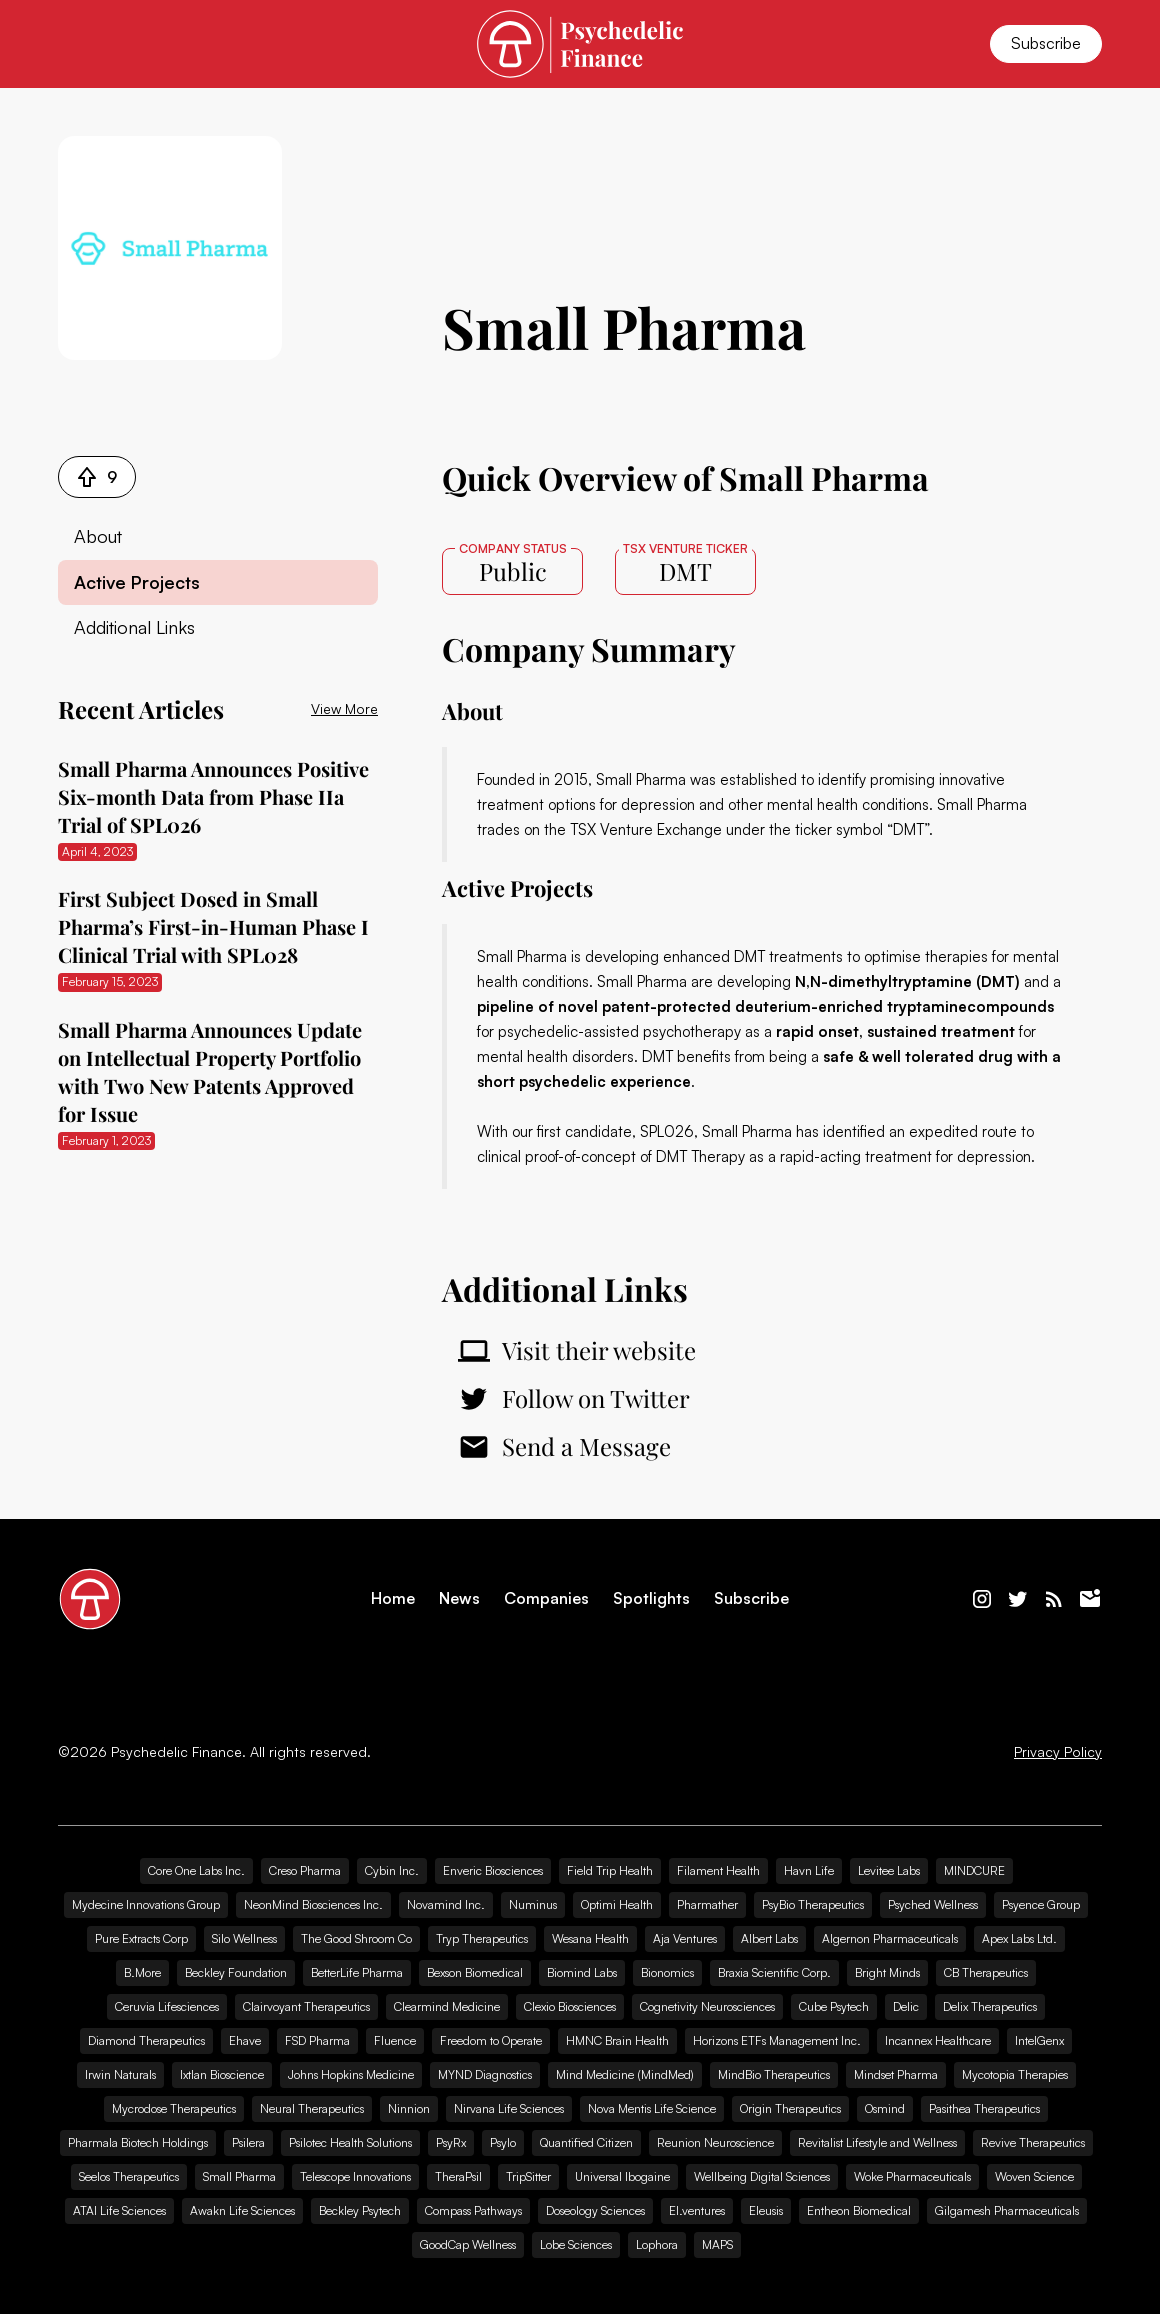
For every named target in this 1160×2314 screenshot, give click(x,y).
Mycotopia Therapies (1015, 2074)
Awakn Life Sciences (242, 2210)
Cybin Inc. (392, 1870)
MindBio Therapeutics (774, 2074)
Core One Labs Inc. (196, 1870)
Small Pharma (239, 2176)
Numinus (533, 1904)
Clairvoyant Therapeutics (306, 2006)
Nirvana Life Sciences (509, 2108)
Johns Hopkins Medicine (351, 2074)
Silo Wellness (244, 1938)
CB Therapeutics (986, 1972)
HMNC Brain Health (617, 2040)
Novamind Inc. (446, 1904)
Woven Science (1034, 2176)
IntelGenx (1039, 2040)
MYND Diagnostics (485, 2074)
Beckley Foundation (236, 1972)
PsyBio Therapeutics (813, 1904)
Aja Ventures (685, 1938)
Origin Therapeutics (790, 2108)
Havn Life (809, 1870)
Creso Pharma (305, 1870)
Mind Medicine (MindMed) (625, 2074)
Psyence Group (1041, 1904)
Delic (906, 2006)
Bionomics (667, 1972)
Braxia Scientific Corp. (774, 1972)
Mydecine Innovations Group (146, 1904)
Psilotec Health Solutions (350, 2142)
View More (344, 708)
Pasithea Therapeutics (984, 2108)
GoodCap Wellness (468, 2244)
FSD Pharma (317, 2040)
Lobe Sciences (576, 2244)
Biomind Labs (582, 1972)
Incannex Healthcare (938, 2040)
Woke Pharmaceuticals (912, 2176)
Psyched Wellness (933, 1904)
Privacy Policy (1058, 1752)
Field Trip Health (610, 1870)
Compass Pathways (473, 2210)
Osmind (885, 2108)
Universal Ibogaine (622, 2176)
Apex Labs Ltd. (1019, 1938)
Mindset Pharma (896, 2074)
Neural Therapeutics (312, 2108)
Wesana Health (590, 1938)
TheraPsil (458, 2176)
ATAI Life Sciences (119, 2210)
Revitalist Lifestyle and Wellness (877, 2142)
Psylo (503, 2142)
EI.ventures (697, 2210)
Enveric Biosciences (493, 1870)
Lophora (657, 2244)
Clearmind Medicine (447, 2006)
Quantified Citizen (586, 2142)
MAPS (717, 2244)
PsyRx (451, 2142)
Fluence (395, 2040)
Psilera (248, 2142)
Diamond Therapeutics (146, 2040)
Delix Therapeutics (990, 2006)
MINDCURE (974, 1870)
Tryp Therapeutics (482, 1938)
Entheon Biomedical (859, 2210)
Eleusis (766, 2210)
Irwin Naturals (120, 2074)
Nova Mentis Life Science (652, 2108)
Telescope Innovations (355, 2176)
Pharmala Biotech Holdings (138, 2142)
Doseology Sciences (595, 2210)
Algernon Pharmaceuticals (890, 1938)
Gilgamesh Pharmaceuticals (1007, 2210)
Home (393, 1598)
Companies (546, 1598)
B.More (142, 1972)
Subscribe (1046, 43)
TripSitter (528, 2176)
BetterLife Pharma (357, 1972)
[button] (82, 44)
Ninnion (409, 2108)
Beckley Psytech (360, 2210)
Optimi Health (617, 1904)
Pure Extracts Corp (141, 1938)
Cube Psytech (834, 2006)
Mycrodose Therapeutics (174, 2108)
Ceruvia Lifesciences (167, 2006)
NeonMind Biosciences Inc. (313, 1904)
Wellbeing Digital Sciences (762, 2176)
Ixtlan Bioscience (222, 2074)
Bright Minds (887, 1972)
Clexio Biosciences (570, 2006)
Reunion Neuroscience (715, 2142)
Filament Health (718, 1870)
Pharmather (707, 1904)
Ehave (245, 2040)
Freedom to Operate (491, 2040)
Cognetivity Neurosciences (707, 2006)
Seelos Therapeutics (129, 2176)
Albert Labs (769, 1938)
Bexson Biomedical (475, 1972)
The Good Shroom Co (356, 1938)
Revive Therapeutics (1033, 2142)
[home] (580, 43)
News (459, 1598)
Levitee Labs (889, 1870)
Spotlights (651, 1598)
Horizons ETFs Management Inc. (777, 2040)
